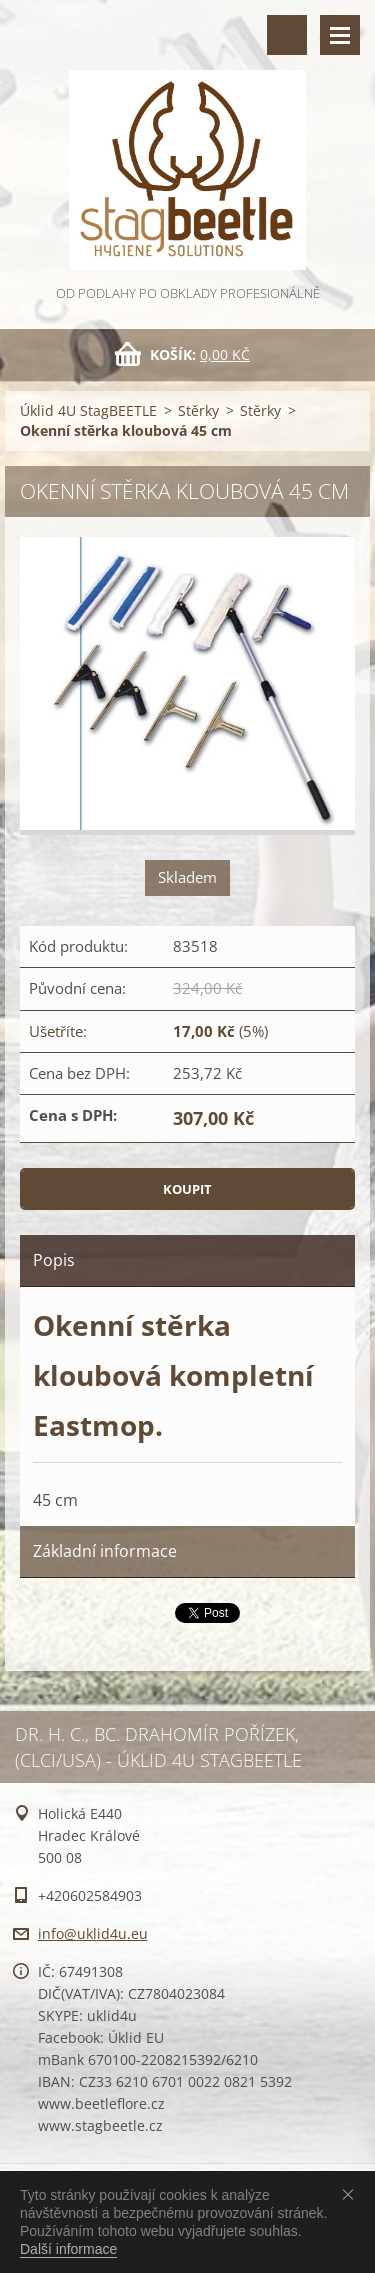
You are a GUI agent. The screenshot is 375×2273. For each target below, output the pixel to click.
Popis (54, 1260)
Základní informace (105, 1551)
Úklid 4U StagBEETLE (88, 410)
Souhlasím (352, 2194)
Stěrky (198, 410)
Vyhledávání (287, 35)
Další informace (68, 2249)
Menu (340, 35)
